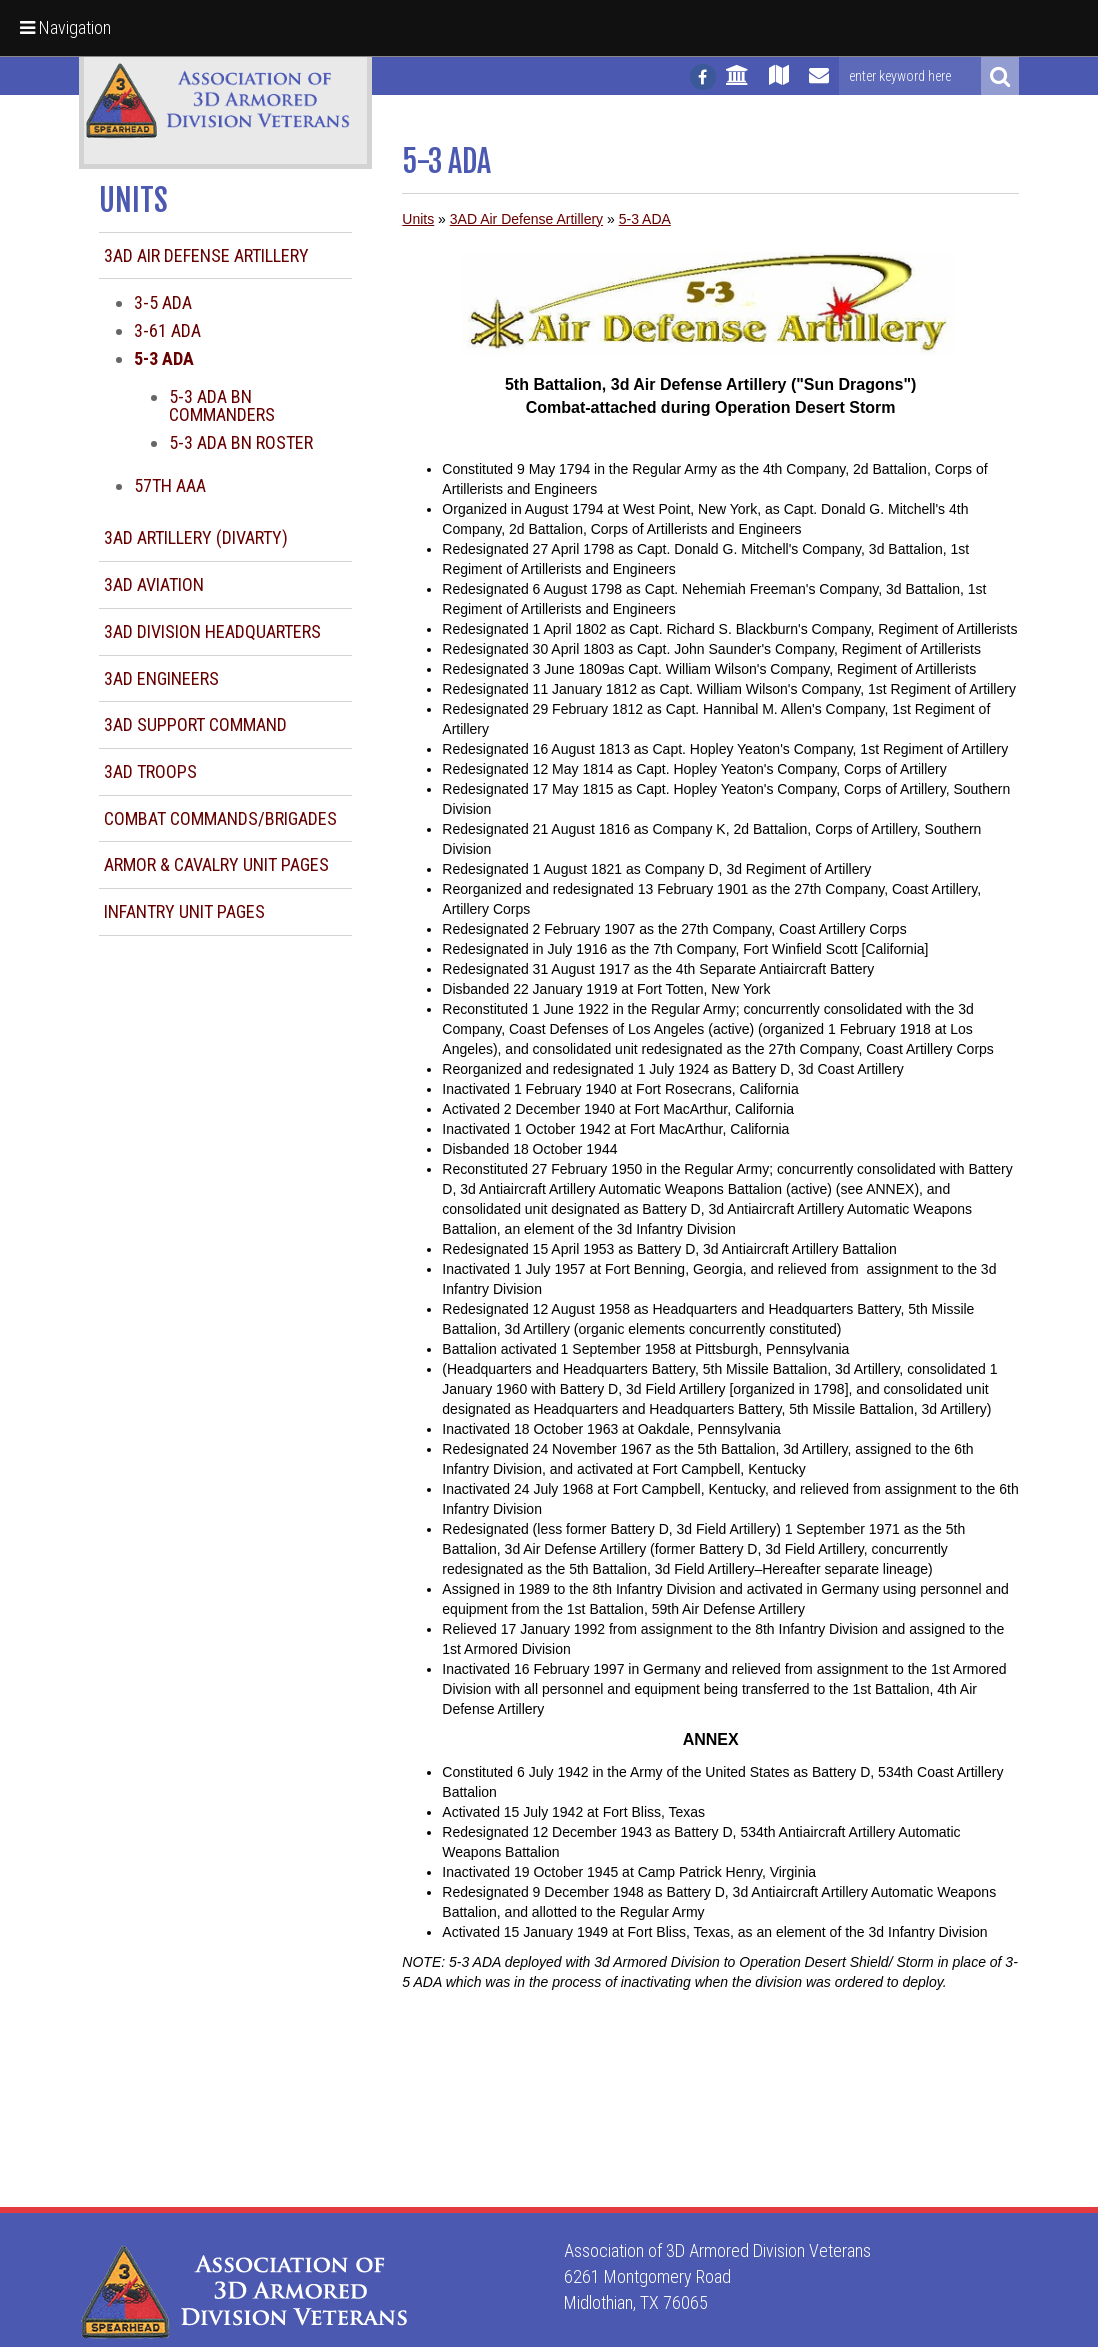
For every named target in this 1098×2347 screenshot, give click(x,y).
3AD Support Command (195, 724)
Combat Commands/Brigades (220, 818)
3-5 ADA (163, 302)
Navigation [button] (65, 27)
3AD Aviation (154, 584)
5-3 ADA (645, 219)
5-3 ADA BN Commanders (222, 405)
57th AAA (170, 485)
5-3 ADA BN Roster (241, 442)
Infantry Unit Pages (184, 911)
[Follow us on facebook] (703, 77)
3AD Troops (150, 771)
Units (418, 219)
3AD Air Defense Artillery (206, 255)
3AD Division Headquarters (212, 631)
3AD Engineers (161, 678)
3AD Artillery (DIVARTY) (196, 537)
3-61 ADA (167, 330)
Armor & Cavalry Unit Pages (216, 864)
